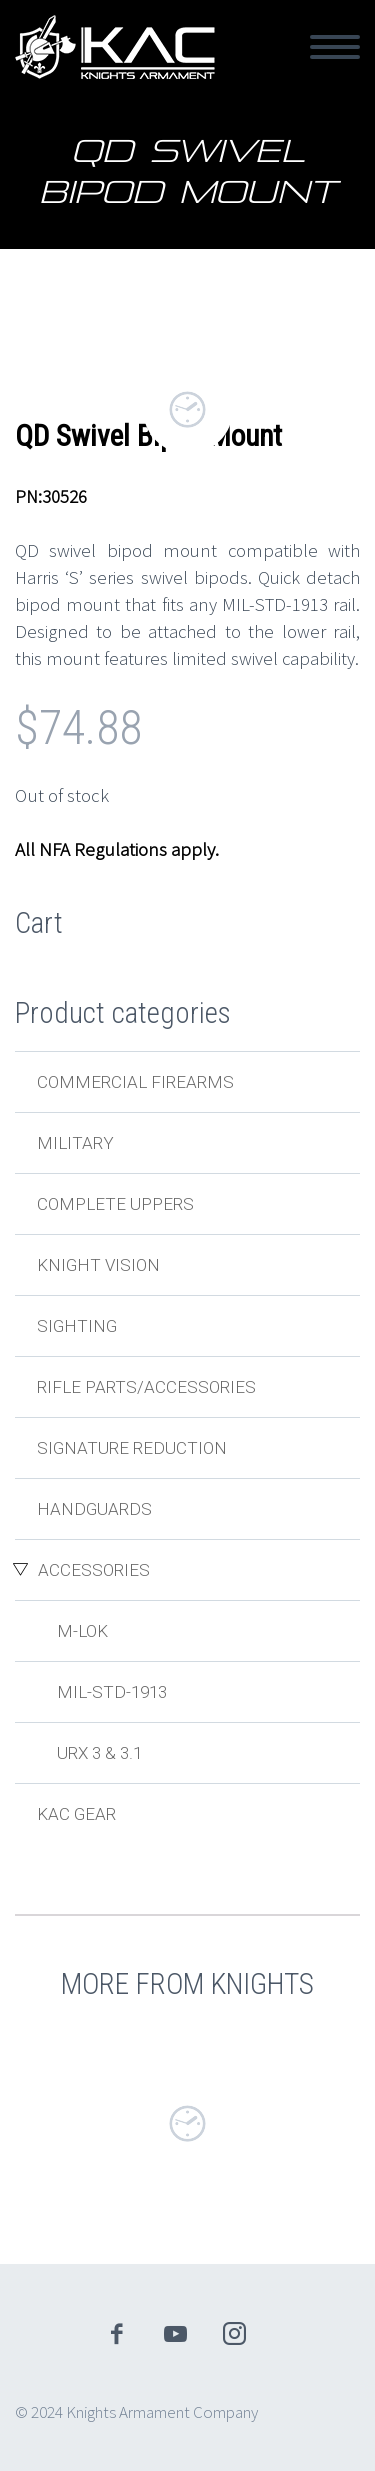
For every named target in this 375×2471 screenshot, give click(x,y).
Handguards (94, 1509)
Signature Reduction (132, 1448)
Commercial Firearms (135, 1082)
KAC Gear (76, 1814)
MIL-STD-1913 (112, 1692)
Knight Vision (98, 1265)
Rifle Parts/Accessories (146, 1387)
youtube (175, 2334)
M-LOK (82, 1631)
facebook (116, 2334)
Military (75, 1143)
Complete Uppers (115, 1204)
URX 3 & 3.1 (99, 1753)
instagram (234, 2334)
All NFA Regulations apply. (117, 849)
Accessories (94, 1570)
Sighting (77, 1326)
